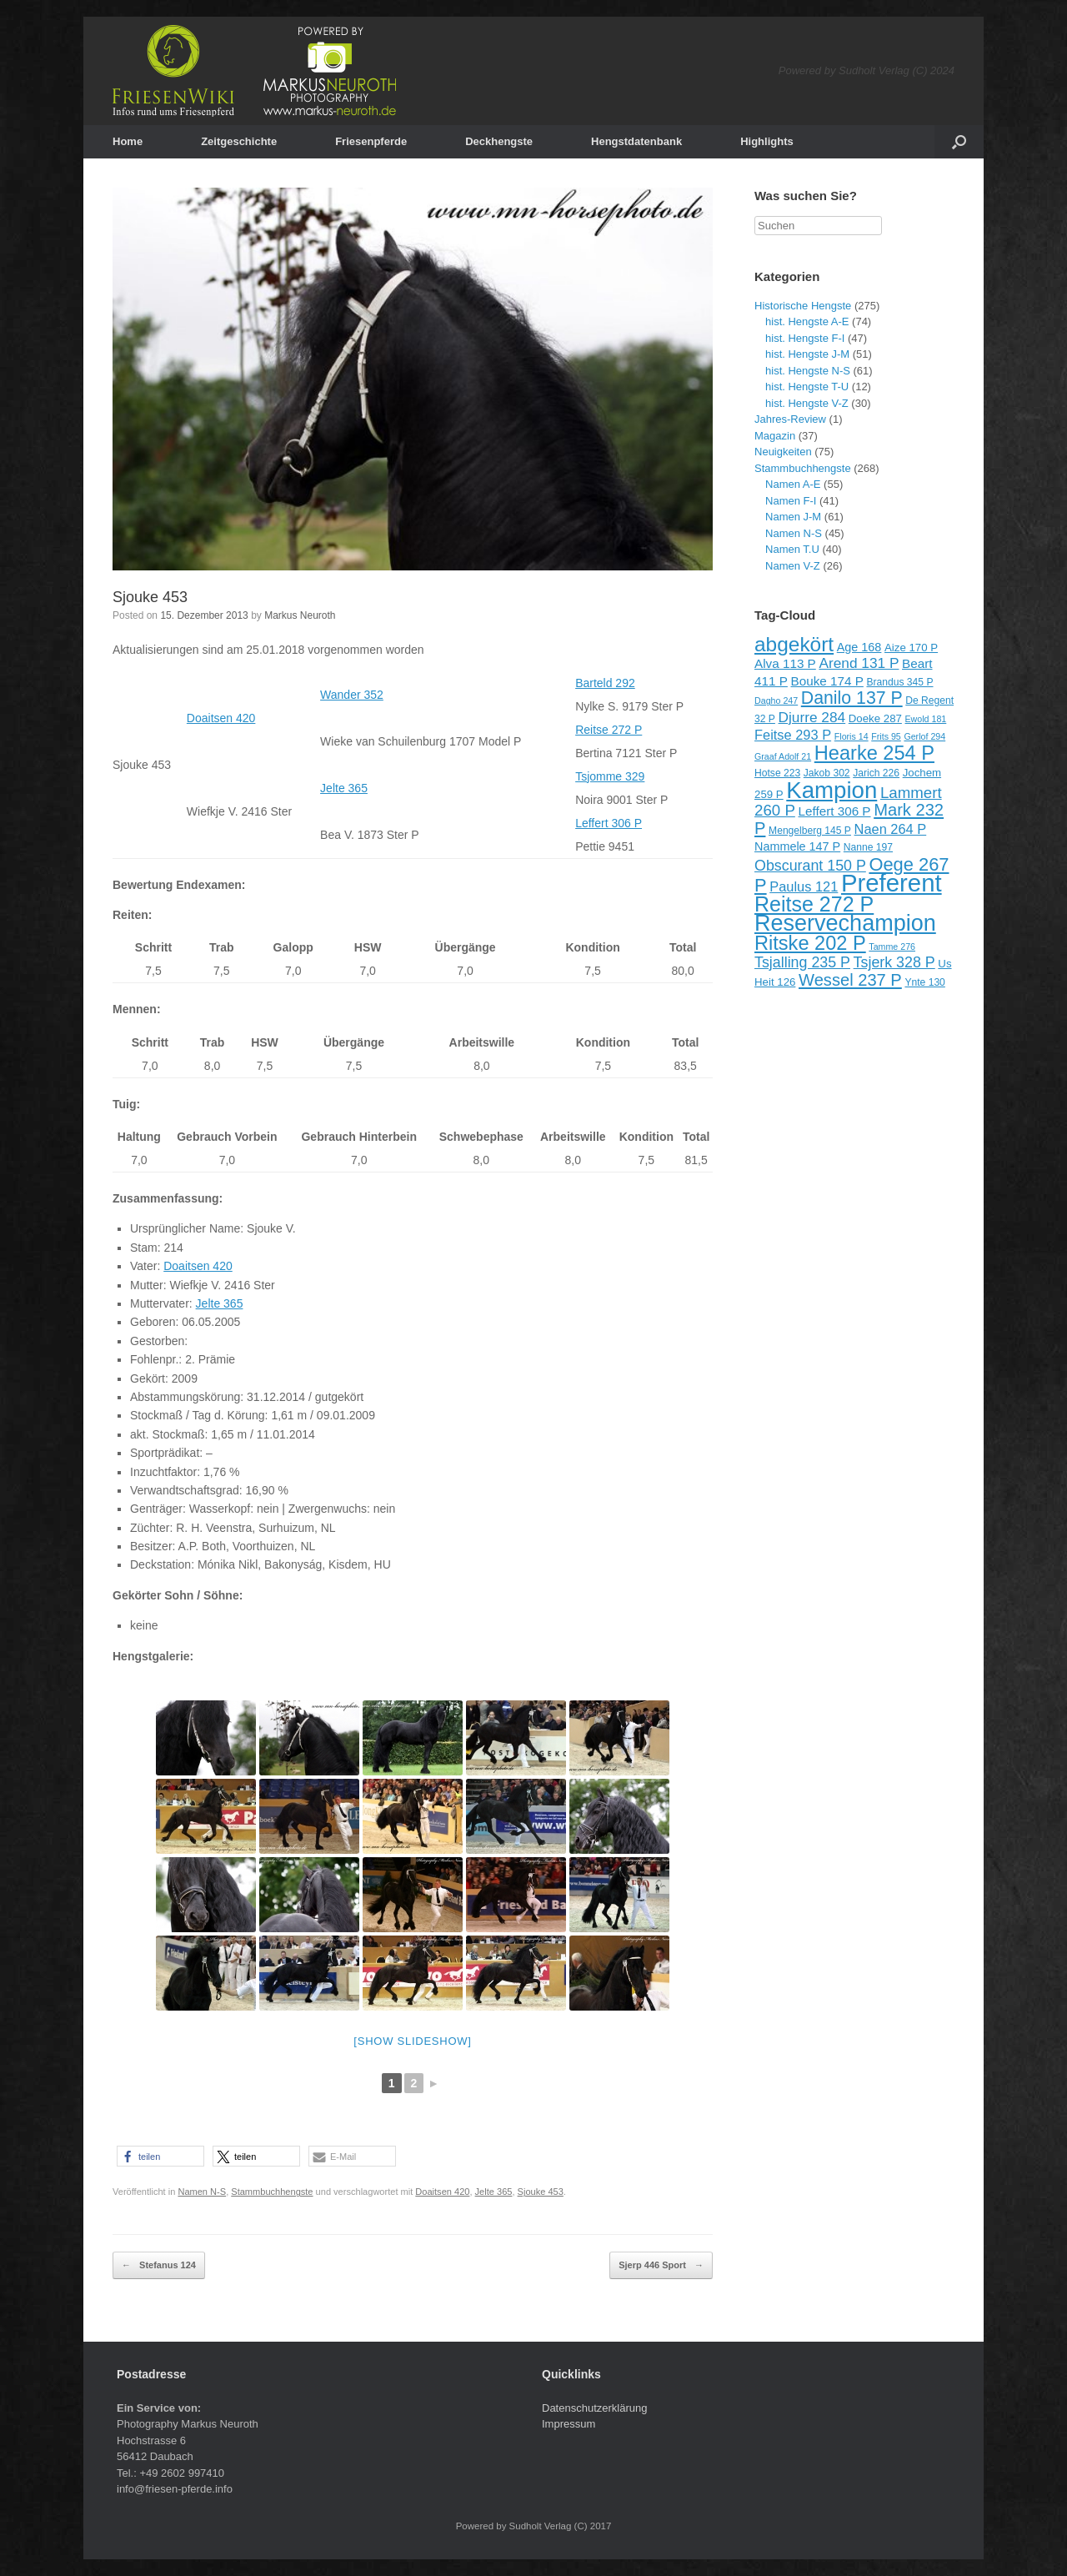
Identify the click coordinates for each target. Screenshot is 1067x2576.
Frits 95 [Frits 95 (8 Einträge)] (886, 736)
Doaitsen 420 (221, 718)
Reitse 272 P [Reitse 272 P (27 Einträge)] (814, 904)
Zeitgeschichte (239, 141)
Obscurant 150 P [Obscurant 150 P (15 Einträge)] (810, 865)
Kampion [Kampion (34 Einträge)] (831, 790)
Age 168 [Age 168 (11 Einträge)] (859, 647)
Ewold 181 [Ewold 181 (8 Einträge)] (926, 719)
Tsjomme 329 (609, 776)
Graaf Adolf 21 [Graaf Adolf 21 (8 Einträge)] (782, 756)
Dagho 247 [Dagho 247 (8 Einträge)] (776, 700)
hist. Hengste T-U (807, 386)
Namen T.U (792, 549)
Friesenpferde (371, 141)
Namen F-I (790, 501)
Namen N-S (202, 2192)
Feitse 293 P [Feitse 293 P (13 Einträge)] (792, 734)
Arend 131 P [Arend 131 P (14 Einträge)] (859, 663)
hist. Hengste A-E (807, 321)
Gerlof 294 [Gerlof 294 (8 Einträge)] (924, 736)
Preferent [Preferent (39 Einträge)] (891, 882)
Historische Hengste (802, 305)
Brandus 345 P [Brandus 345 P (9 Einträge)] (899, 682)
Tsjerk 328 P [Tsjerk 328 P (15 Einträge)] (894, 962)
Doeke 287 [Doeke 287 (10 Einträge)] (875, 718)
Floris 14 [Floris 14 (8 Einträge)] (851, 736)
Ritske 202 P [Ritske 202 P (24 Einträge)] (810, 943)
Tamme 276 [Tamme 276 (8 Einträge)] (892, 947)
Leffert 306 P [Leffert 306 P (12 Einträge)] (834, 811)
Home (128, 141)
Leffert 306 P (608, 823)
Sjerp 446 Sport (661, 2265)
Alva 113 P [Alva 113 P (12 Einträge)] (785, 663)
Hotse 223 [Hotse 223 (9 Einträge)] (777, 773)
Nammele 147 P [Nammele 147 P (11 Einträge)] (797, 846)
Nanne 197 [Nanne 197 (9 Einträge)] (868, 847)
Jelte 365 (344, 788)
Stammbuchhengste (272, 2192)
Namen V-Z (792, 566)
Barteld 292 (605, 683)
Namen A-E (792, 484)
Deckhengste (499, 141)
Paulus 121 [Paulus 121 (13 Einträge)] (803, 886)
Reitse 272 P (608, 729)
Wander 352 (351, 694)
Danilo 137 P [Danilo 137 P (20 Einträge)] (852, 698)
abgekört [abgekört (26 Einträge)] (794, 644)
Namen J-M (793, 516)
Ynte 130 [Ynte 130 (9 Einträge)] (924, 982)
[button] (160, 2156)
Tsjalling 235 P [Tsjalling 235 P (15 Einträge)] (802, 962)
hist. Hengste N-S (807, 370)
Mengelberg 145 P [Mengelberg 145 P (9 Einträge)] (810, 830)
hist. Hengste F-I (804, 338)
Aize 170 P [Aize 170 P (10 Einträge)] (911, 647)
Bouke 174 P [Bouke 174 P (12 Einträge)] (827, 681)
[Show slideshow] (412, 2041)
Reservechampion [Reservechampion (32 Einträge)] (845, 923)
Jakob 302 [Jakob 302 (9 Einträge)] (827, 773)
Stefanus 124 (159, 2265)
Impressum (568, 2424)
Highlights (767, 141)
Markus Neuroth (299, 615)
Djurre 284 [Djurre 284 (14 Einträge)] (812, 717)
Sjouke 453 (150, 597)
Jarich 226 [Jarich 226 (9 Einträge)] (876, 773)
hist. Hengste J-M (807, 354)
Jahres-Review (790, 419)
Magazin (774, 435)
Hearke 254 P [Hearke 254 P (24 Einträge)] (874, 753)
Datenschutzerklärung (594, 2408)
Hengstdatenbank (636, 141)
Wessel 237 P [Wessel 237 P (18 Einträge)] (850, 980)
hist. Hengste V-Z (807, 403)
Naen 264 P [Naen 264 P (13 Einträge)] (890, 828)
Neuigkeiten (783, 451)
